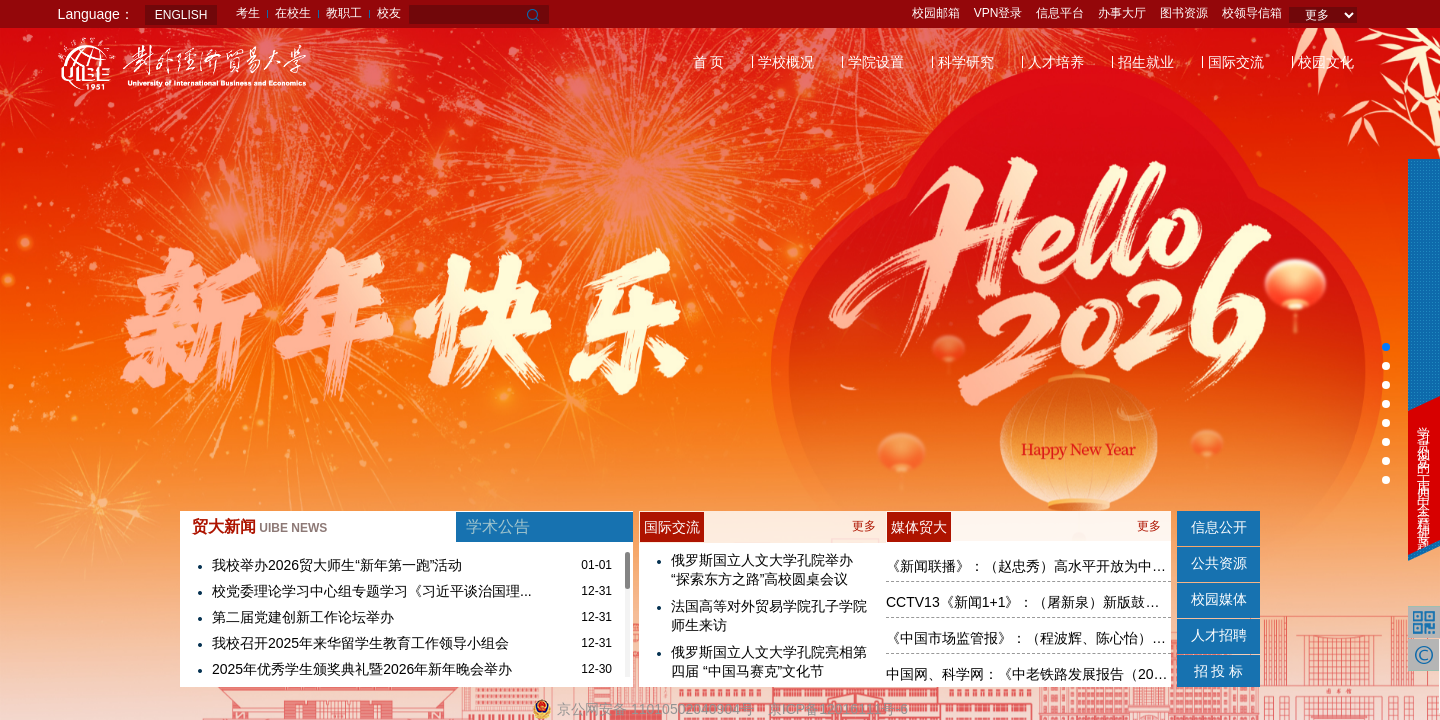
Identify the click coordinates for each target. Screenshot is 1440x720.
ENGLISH (181, 15)
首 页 (709, 62)
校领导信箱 (1252, 13)
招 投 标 (1219, 671)
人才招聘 (1219, 635)
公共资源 (1219, 563)
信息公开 (1219, 527)
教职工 (344, 13)
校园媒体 (1219, 599)
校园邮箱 (936, 13)
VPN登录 (998, 13)
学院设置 (876, 62)
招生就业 (1146, 62)
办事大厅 (1122, 13)
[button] (1386, 347)
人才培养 (1056, 62)
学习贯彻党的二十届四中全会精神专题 (1423, 475)
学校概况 (786, 62)
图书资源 (1184, 13)
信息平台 (1060, 13)
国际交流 (1236, 62)
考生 (248, 13)
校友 (389, 13)
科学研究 (966, 62)
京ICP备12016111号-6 (838, 709)
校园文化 (1326, 62)
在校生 (293, 13)
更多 (864, 526)
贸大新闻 (259, 526)
